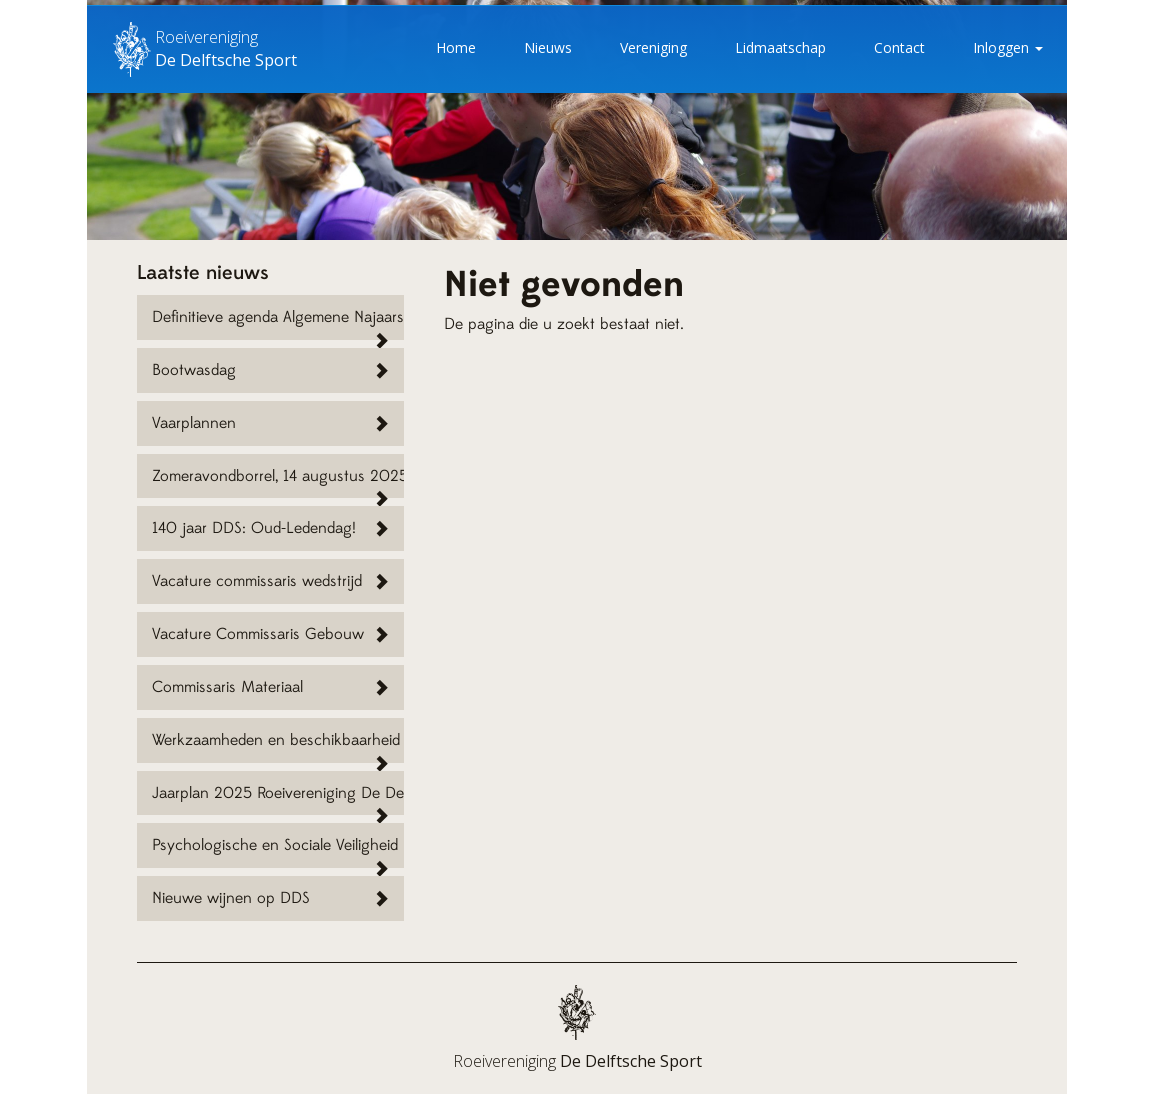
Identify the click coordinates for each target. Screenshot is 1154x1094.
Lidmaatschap (780, 47)
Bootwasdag (194, 370)
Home (456, 47)
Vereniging (653, 47)
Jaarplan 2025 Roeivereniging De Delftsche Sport (278, 793)
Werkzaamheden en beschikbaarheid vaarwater (278, 740)
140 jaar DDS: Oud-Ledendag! (254, 528)
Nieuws (548, 47)
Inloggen (1008, 47)
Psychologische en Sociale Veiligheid (275, 845)
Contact (899, 47)
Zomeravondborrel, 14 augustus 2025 (278, 476)
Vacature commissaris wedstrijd (257, 581)
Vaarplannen (194, 423)
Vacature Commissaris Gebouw (258, 634)
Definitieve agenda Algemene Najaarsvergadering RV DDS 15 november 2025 (278, 317)
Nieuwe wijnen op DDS (231, 898)
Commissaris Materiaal (227, 687)
